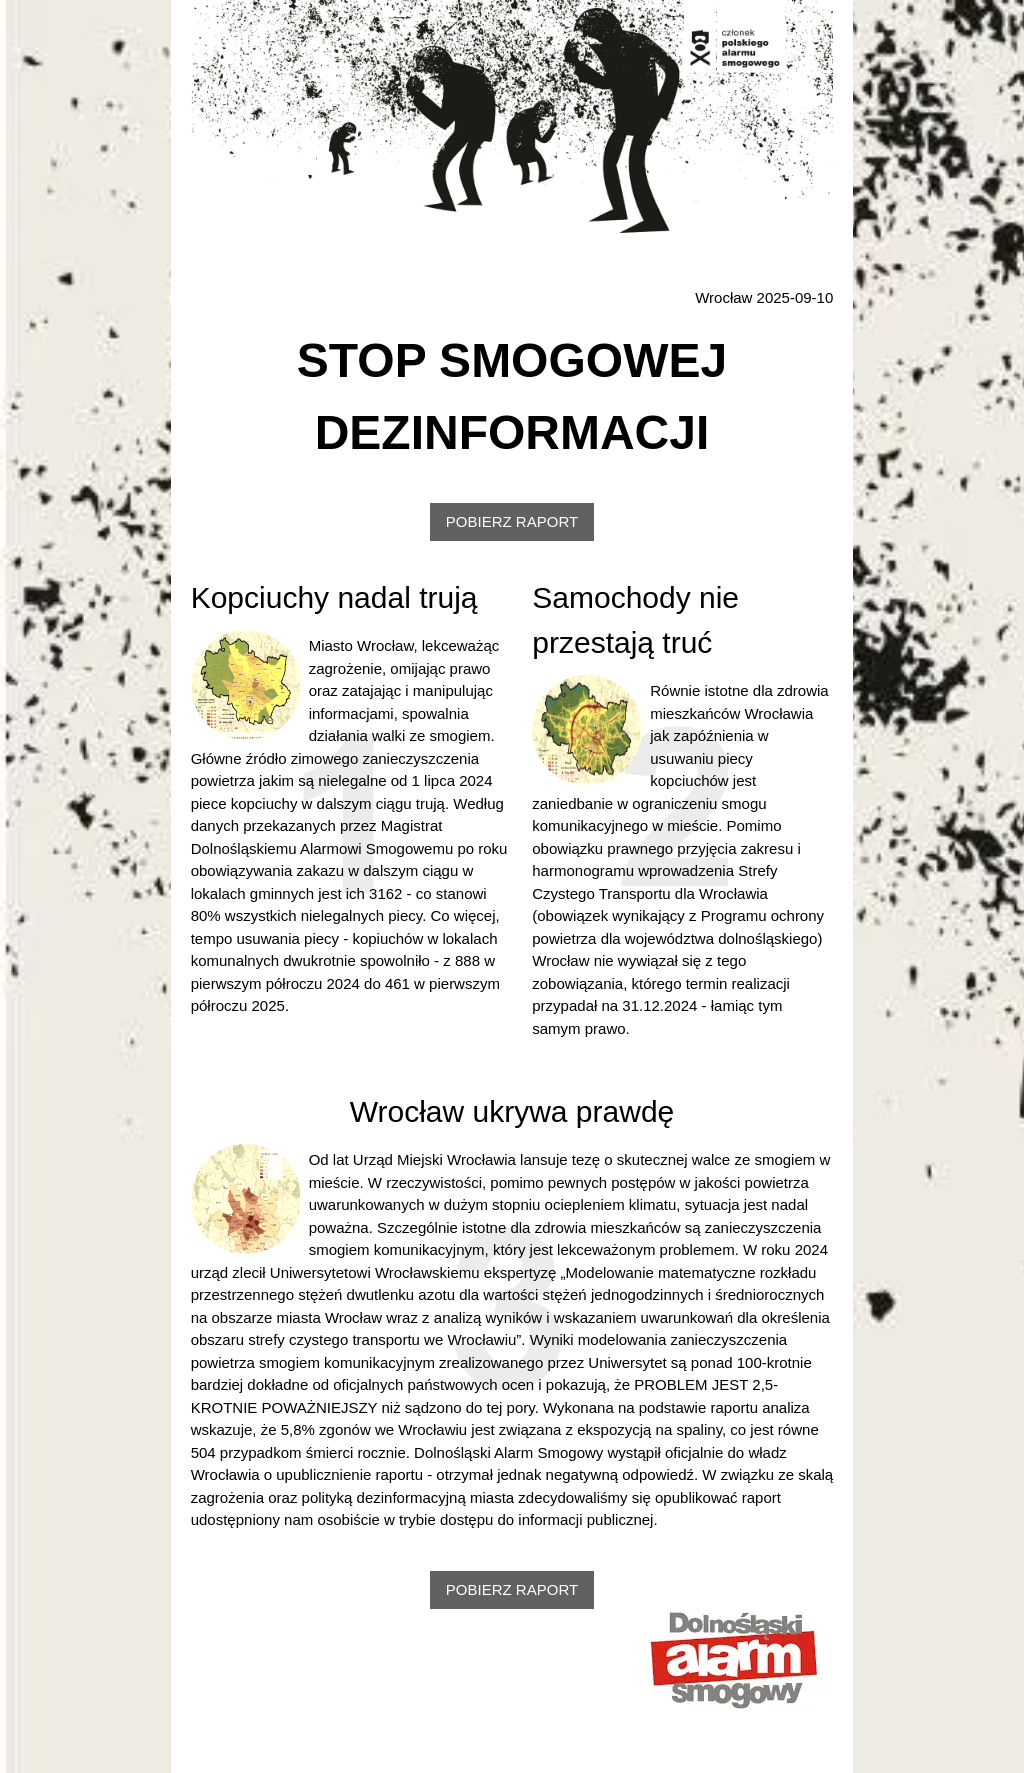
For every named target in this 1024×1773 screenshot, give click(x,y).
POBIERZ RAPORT (512, 521)
